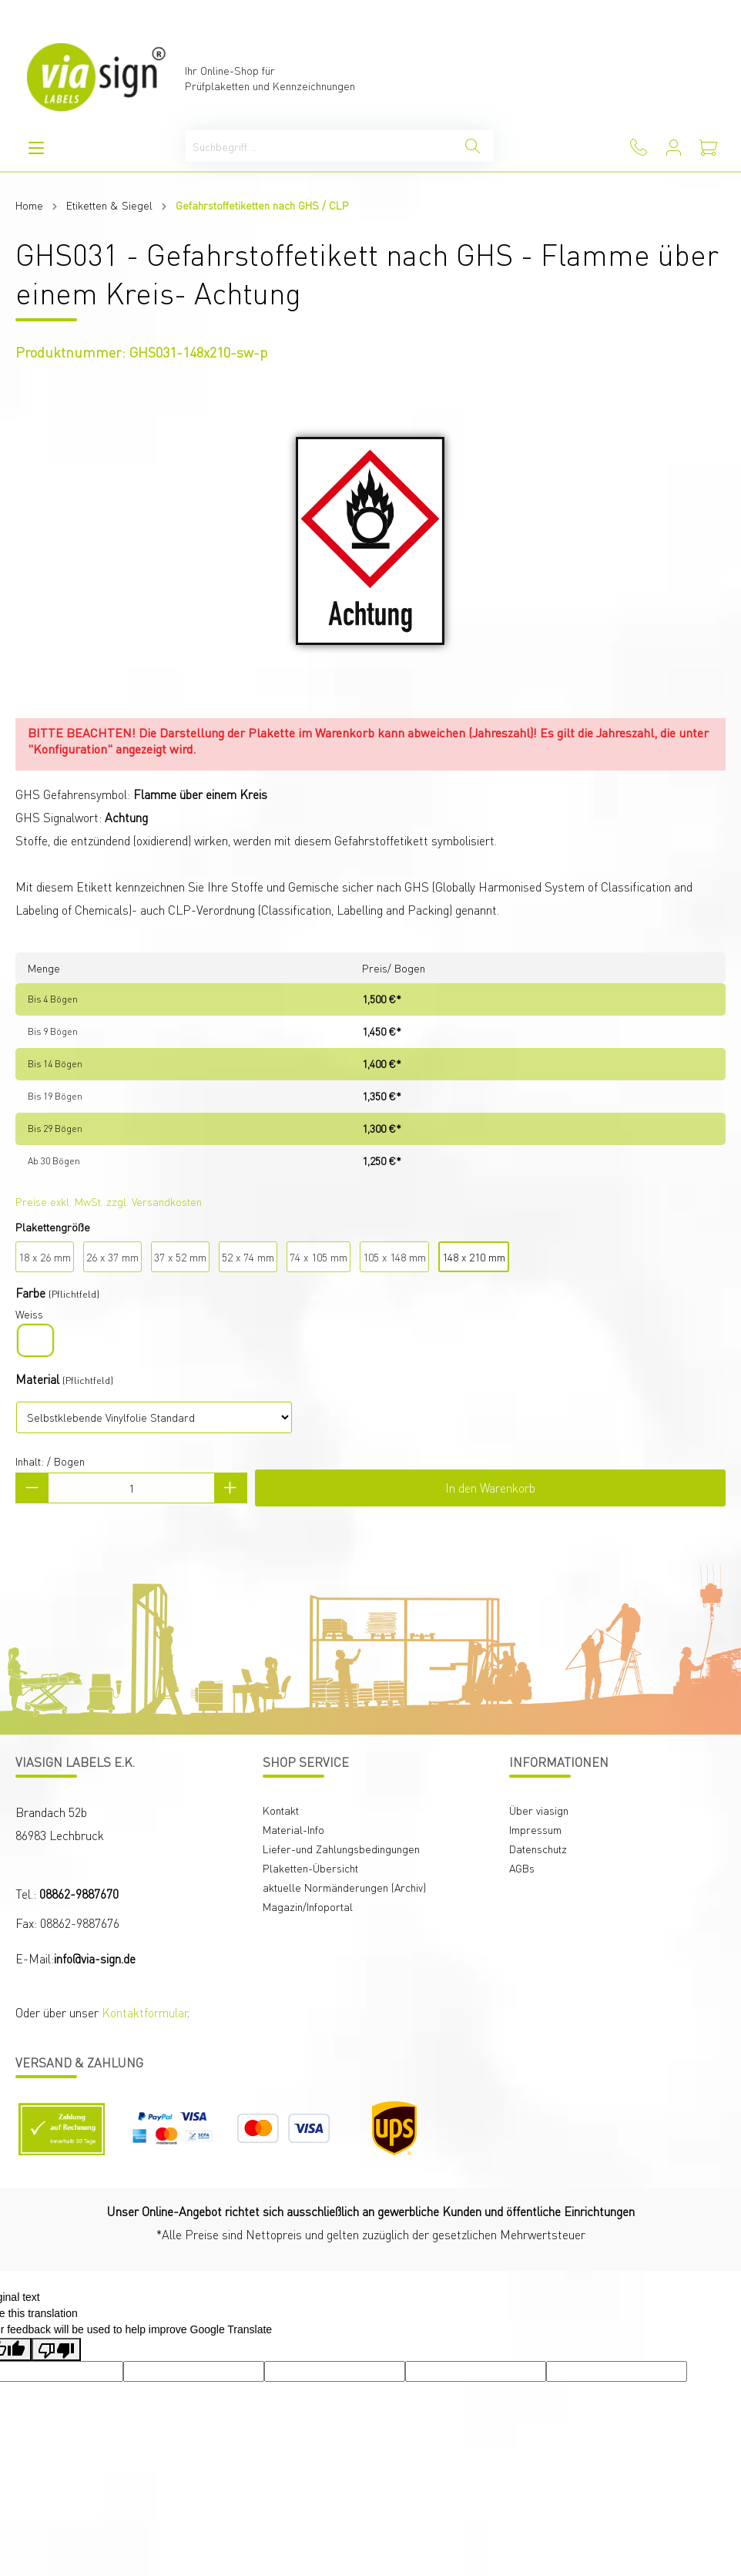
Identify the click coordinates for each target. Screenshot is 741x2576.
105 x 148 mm (394, 1257)
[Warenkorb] (708, 147)
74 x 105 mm (318, 1257)
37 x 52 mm (180, 1257)
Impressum (535, 1829)
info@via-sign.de (95, 1958)
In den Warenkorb (490, 1487)
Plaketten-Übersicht (310, 1868)
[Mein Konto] (673, 147)
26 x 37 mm (112, 1257)
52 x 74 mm (248, 1257)
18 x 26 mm (44, 1257)
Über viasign (538, 1810)
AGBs (522, 1868)
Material (37, 1379)
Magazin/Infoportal (308, 1906)
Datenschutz (538, 1849)
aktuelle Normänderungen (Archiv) (344, 1887)
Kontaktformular (144, 2012)
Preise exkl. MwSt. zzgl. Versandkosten (108, 1201)
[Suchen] (472, 146)
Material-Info (293, 1829)
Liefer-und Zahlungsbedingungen (341, 1849)
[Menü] (36, 147)
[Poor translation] (56, 2349)
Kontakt (281, 1810)
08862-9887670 (79, 1894)
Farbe (30, 1292)
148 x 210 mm (473, 1257)
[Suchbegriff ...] (319, 146)
